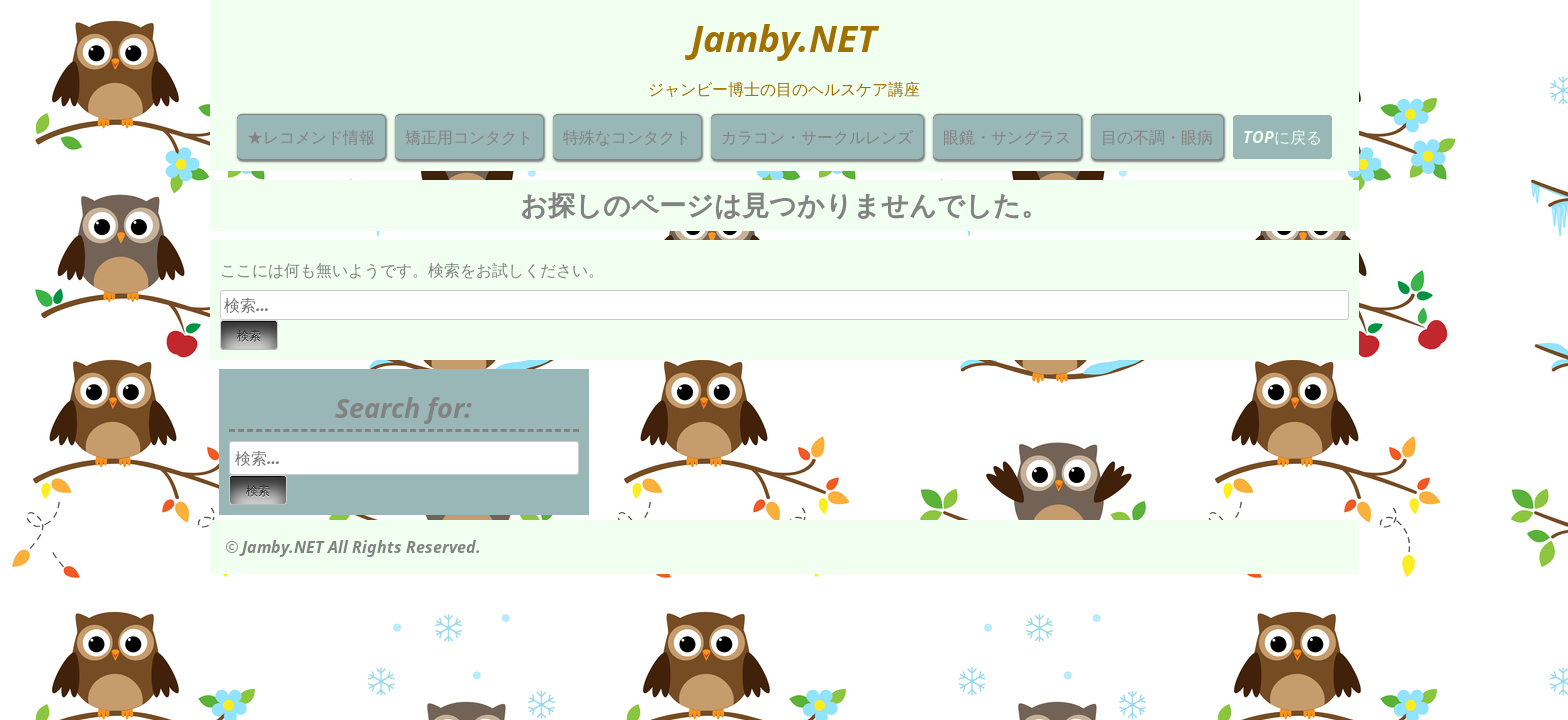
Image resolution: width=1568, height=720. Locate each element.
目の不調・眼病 (1157, 137)
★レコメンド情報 (311, 137)
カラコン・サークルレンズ (817, 137)
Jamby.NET (784, 38)
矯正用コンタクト (469, 137)
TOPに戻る (1282, 137)
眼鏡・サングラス (1007, 137)
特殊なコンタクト (627, 137)
